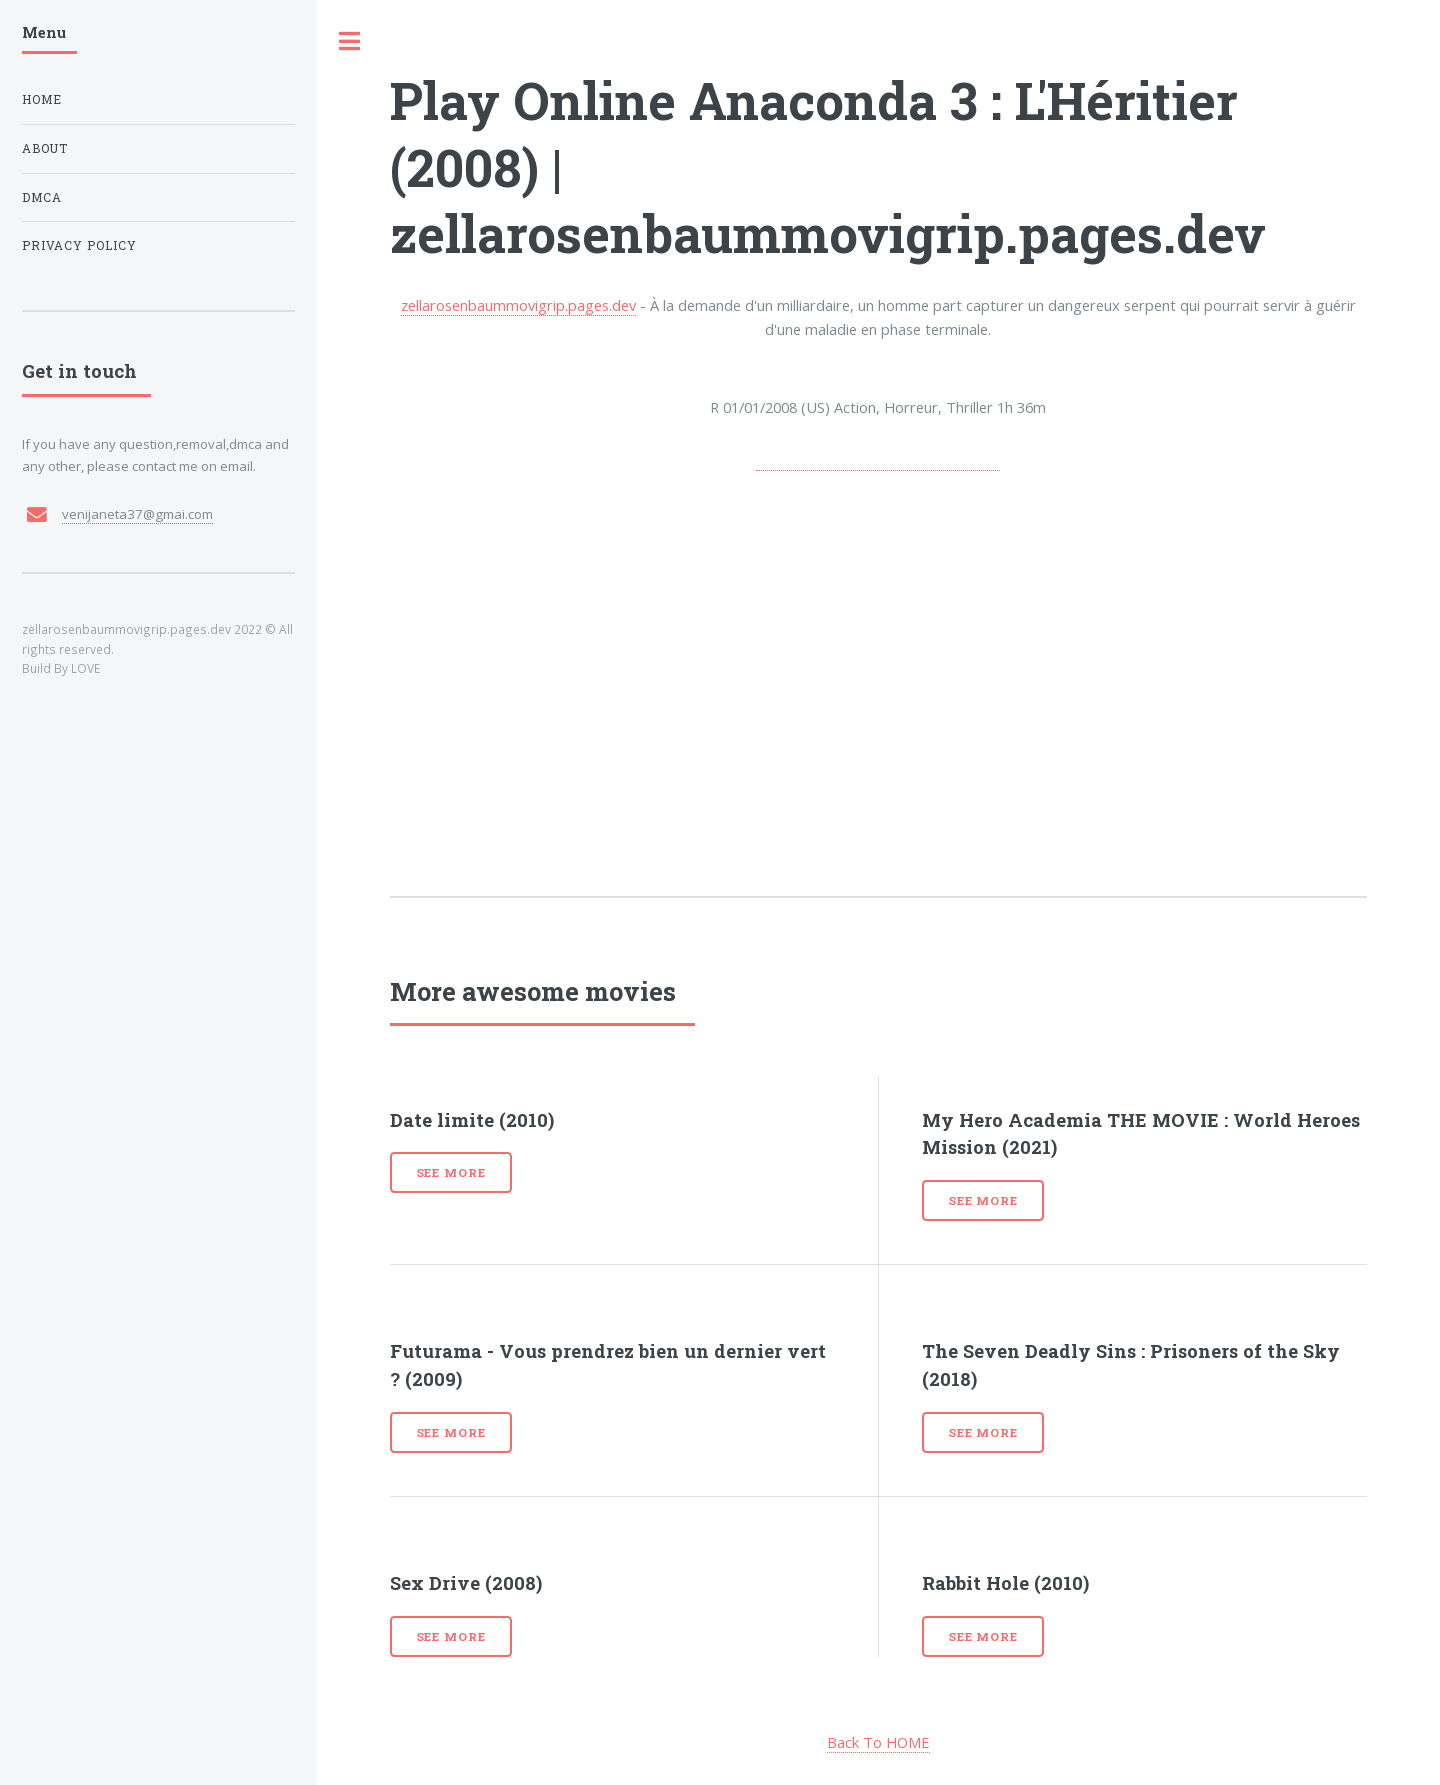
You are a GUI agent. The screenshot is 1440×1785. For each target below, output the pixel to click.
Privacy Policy (79, 245)
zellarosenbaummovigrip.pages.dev (518, 305)
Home (42, 99)
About (45, 148)
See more (451, 1172)
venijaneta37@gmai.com (137, 514)
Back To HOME (878, 1742)
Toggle (350, 41)
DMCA (42, 197)
